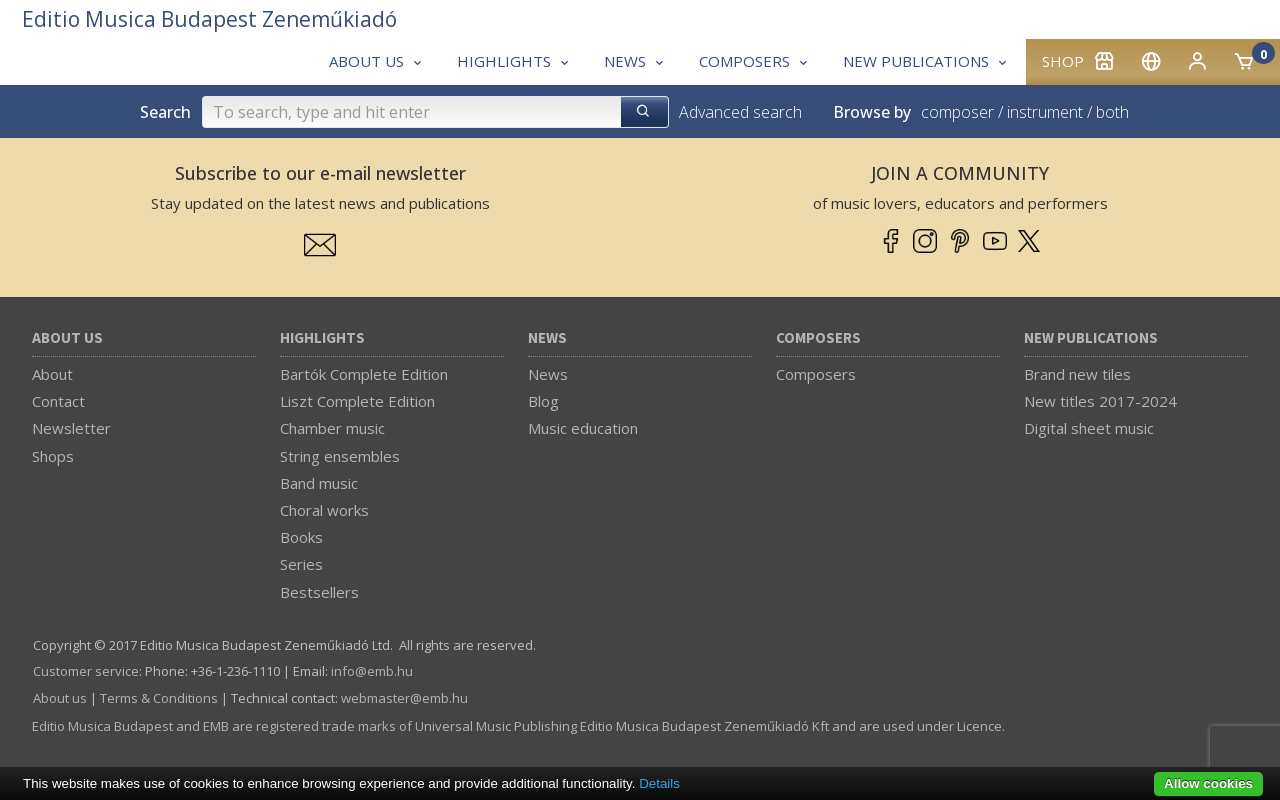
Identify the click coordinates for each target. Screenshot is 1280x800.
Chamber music (332, 428)
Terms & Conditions (159, 698)
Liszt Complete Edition (357, 401)
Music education (583, 428)
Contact (58, 401)
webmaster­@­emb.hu (404, 698)
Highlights (322, 338)
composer (957, 112)
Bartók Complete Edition (364, 374)
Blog (543, 401)
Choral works (324, 510)
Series (301, 564)
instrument (1045, 112)
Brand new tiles (1077, 374)
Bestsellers (319, 592)
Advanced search (740, 112)
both (1112, 112)
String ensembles (340, 456)
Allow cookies (1208, 783)
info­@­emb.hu (372, 671)
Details (659, 783)
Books (301, 537)
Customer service (86, 671)
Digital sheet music (1089, 428)
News (547, 338)
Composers (818, 338)
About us (67, 338)
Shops (53, 456)
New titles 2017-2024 (1100, 401)
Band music (319, 483)
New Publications (1091, 338)
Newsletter (71, 428)
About (52, 374)
